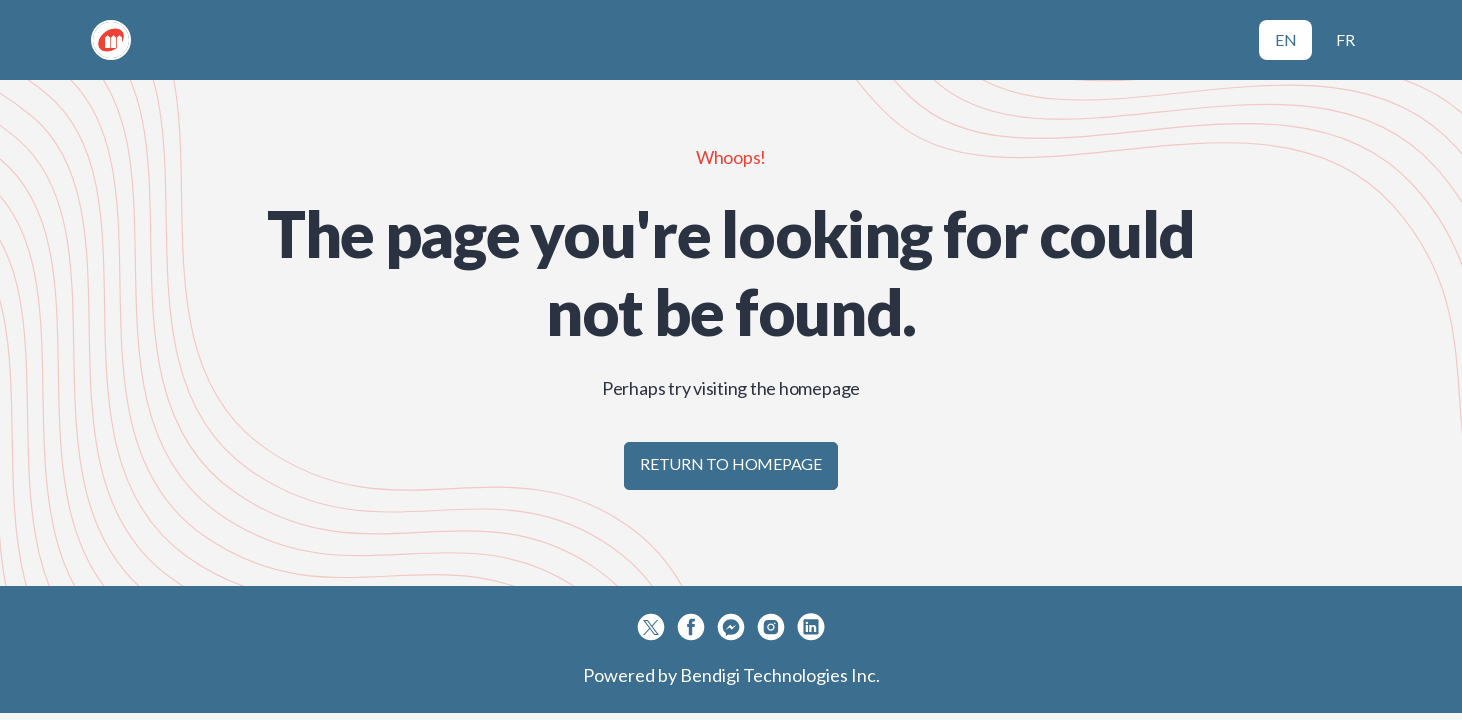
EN (1286, 39)
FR (1345, 39)
